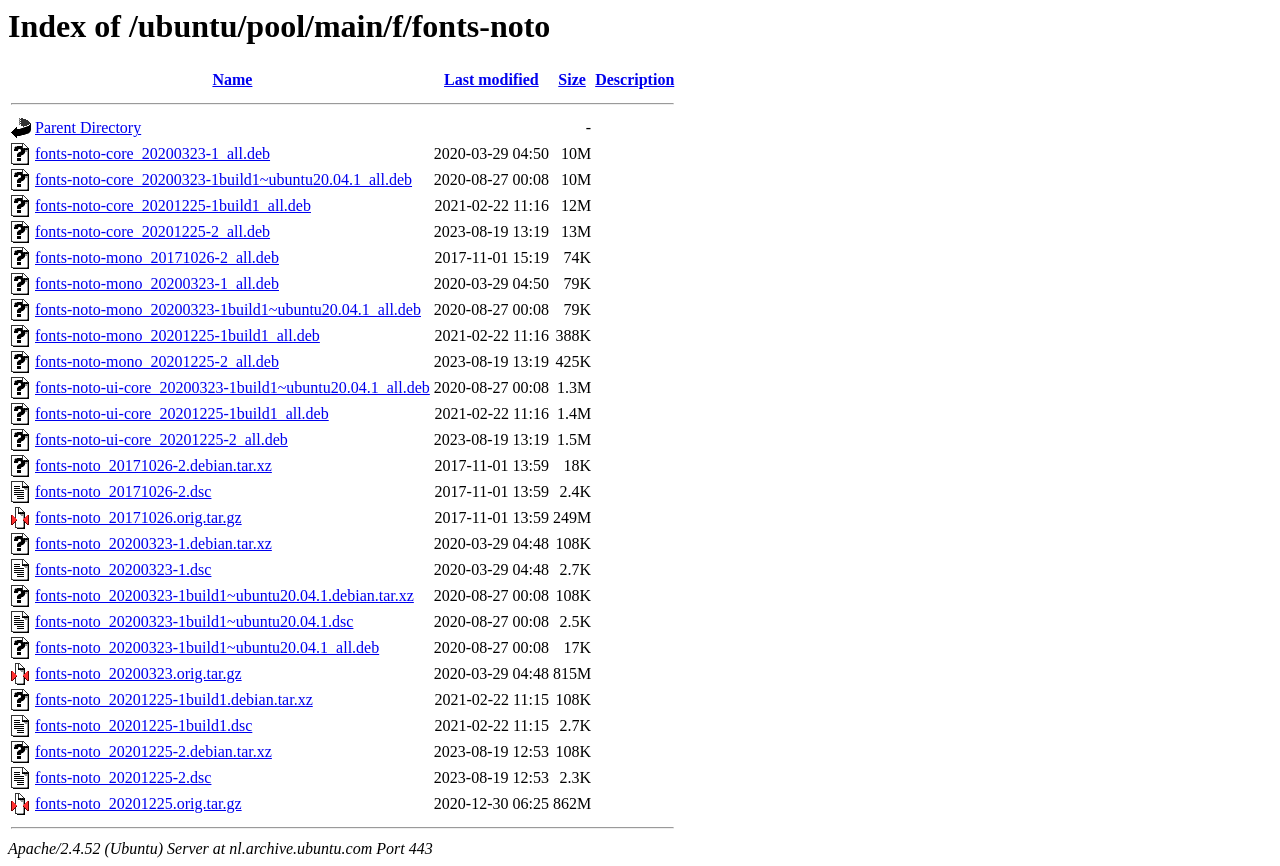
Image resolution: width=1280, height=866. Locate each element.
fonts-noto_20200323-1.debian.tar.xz (153, 543)
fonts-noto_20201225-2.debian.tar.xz (153, 751)
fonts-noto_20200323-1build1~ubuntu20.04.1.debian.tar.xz (224, 595)
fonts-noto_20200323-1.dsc (123, 569)
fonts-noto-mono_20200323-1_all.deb (157, 283)
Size (572, 79)
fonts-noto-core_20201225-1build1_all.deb (173, 205)
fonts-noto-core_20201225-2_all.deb (152, 231)
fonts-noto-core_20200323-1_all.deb (152, 153)
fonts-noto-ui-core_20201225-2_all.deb (161, 439)
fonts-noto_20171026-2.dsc (123, 491)
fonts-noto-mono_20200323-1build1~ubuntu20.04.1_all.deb (228, 309)
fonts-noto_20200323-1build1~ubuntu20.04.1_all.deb (207, 647)
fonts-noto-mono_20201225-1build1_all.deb (177, 335)
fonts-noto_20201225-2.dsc (123, 777)
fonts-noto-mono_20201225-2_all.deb (157, 361)
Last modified (491, 79)
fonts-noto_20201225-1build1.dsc (143, 725)
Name (232, 79)
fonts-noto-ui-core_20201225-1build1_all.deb (182, 413)
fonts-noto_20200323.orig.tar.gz (138, 673)
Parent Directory (88, 127)
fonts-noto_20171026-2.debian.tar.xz (153, 465)
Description (634, 79)
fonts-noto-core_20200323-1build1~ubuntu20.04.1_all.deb (223, 179)
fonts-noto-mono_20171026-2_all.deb (157, 257)
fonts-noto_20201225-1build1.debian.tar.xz (174, 699)
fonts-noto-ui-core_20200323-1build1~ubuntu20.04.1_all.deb (232, 387)
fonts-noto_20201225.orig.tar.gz (138, 803)
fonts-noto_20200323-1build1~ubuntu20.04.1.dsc (194, 621)
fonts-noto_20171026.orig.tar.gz (138, 517)
